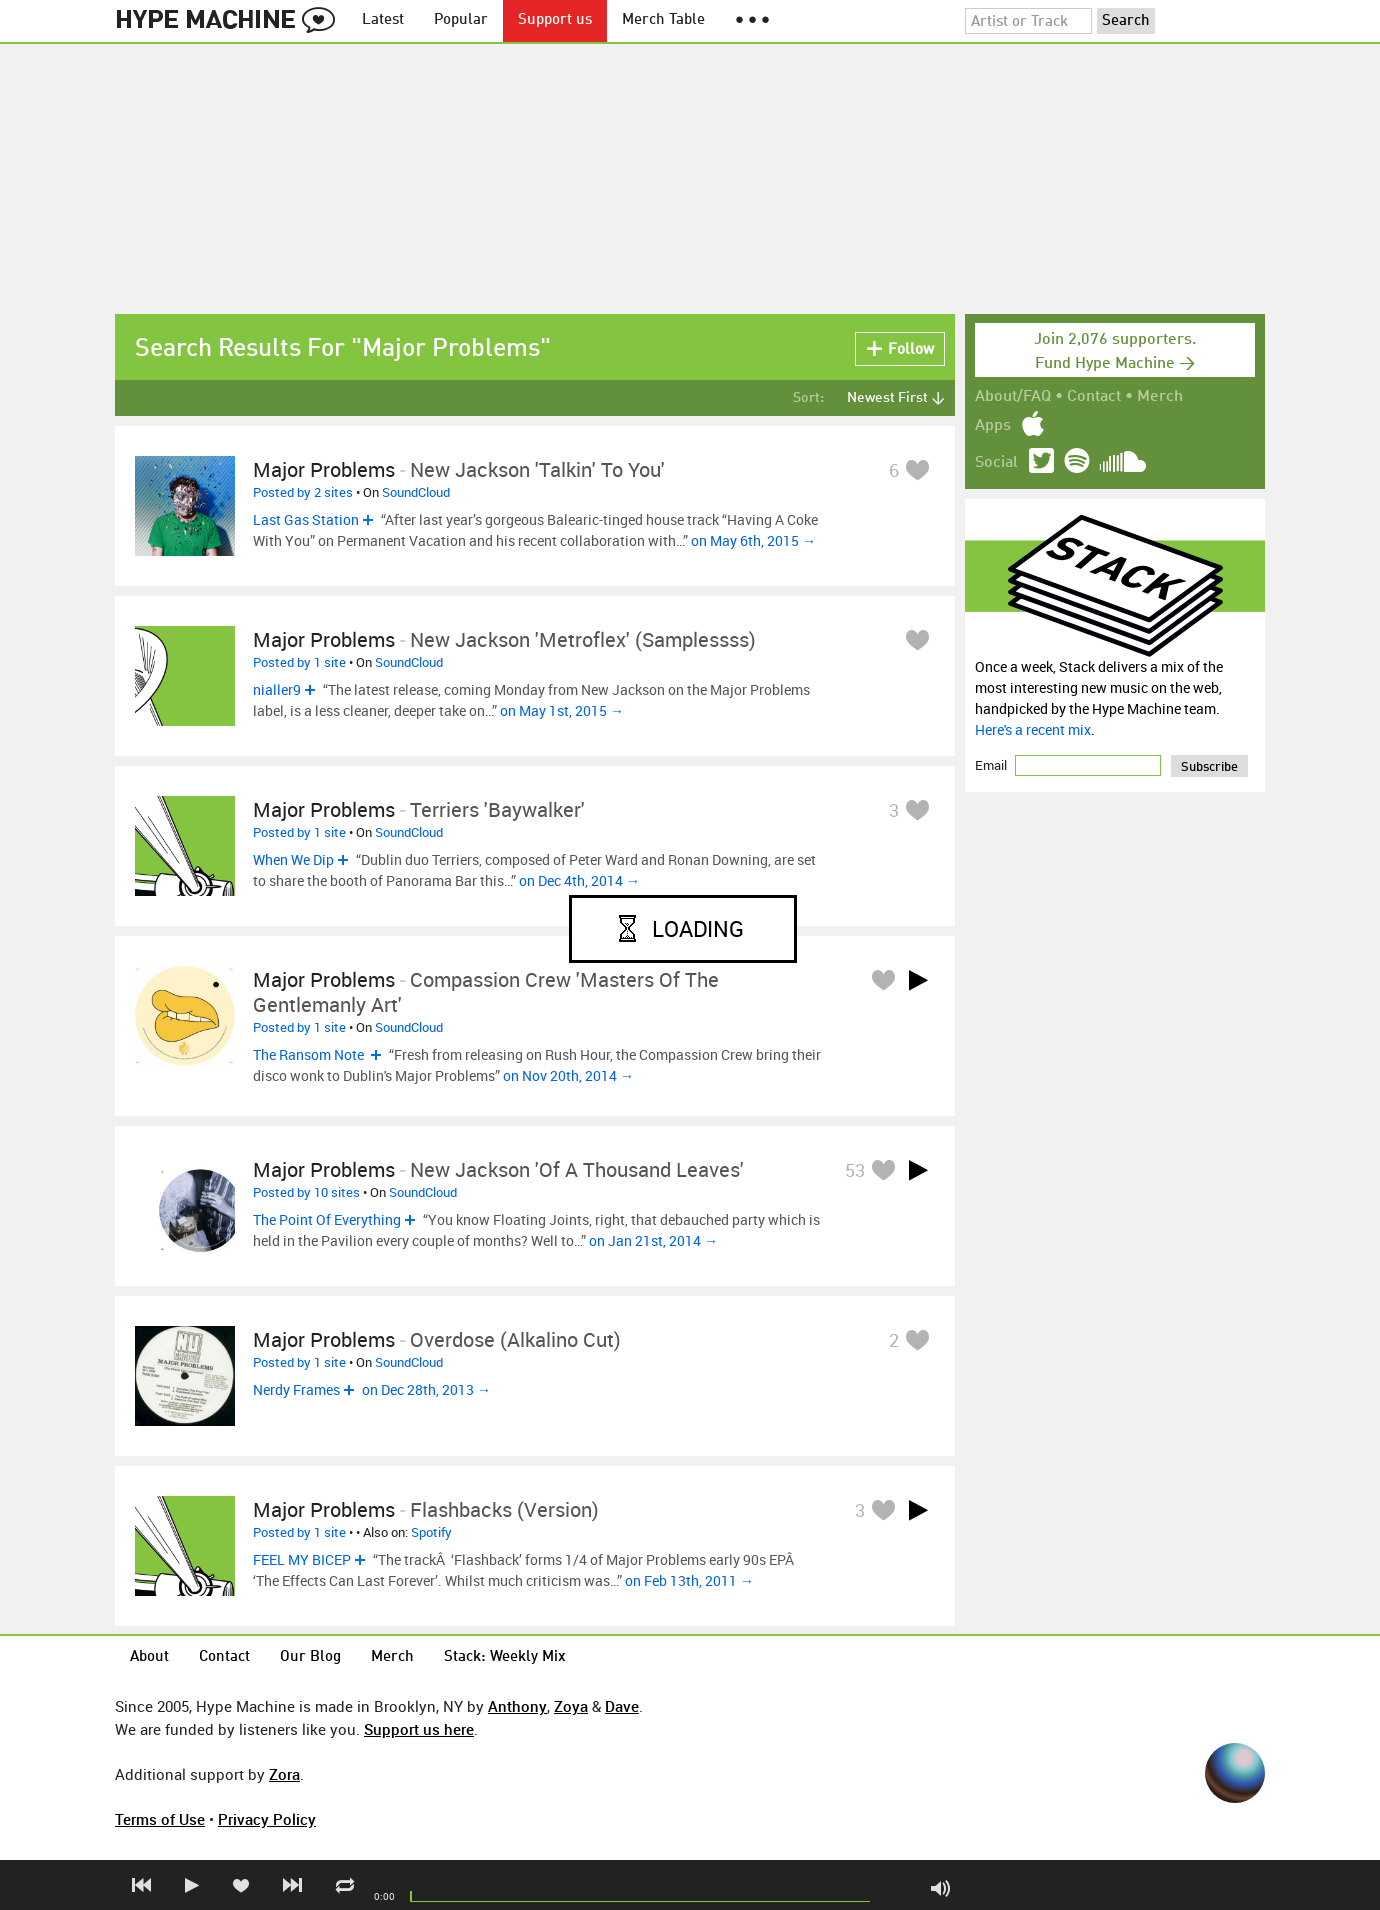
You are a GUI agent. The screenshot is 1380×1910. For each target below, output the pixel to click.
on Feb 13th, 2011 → (689, 1580)
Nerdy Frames (296, 1389)
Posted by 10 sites (306, 1192)
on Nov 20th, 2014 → (568, 1075)
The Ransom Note (310, 1054)
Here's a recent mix (1033, 729)
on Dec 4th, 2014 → (579, 880)
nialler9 (277, 689)
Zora (284, 1774)
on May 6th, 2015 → (753, 540)
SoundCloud (416, 492)
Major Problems (324, 469)
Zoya (571, 1706)
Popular (461, 20)
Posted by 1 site (299, 662)
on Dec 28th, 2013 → (426, 1389)
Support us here (419, 1729)
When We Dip (293, 859)
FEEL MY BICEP (302, 1559)
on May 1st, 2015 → (562, 710)
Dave (622, 1706)
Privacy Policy (267, 1819)
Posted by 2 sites (303, 492)
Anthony (517, 1706)
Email (992, 765)
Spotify (431, 1532)
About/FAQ (1013, 397)
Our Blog (310, 1657)
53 (855, 1170)
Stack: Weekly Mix (505, 1657)
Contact (1094, 397)
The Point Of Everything (327, 1219)
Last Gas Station (306, 519)
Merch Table (663, 20)
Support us (555, 20)
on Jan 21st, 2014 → (653, 1240)
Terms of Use (160, 1819)
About (149, 1657)
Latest (383, 20)
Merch (1160, 397)
